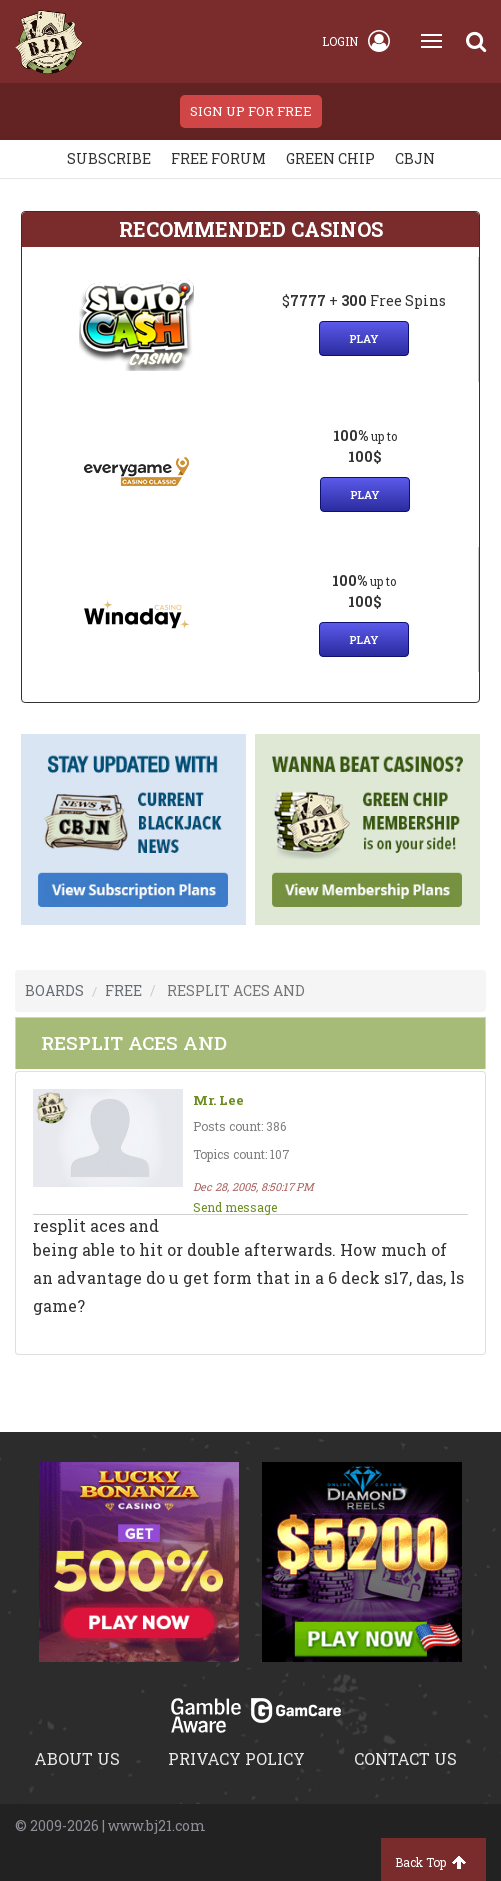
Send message (235, 1207)
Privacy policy (236, 1758)
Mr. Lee (218, 1100)
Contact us (405, 1758)
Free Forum (218, 158)
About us (77, 1758)
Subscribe (109, 158)
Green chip (330, 158)
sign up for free (251, 111)
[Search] (476, 41)
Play (364, 338)
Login (356, 41)
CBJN (415, 158)
